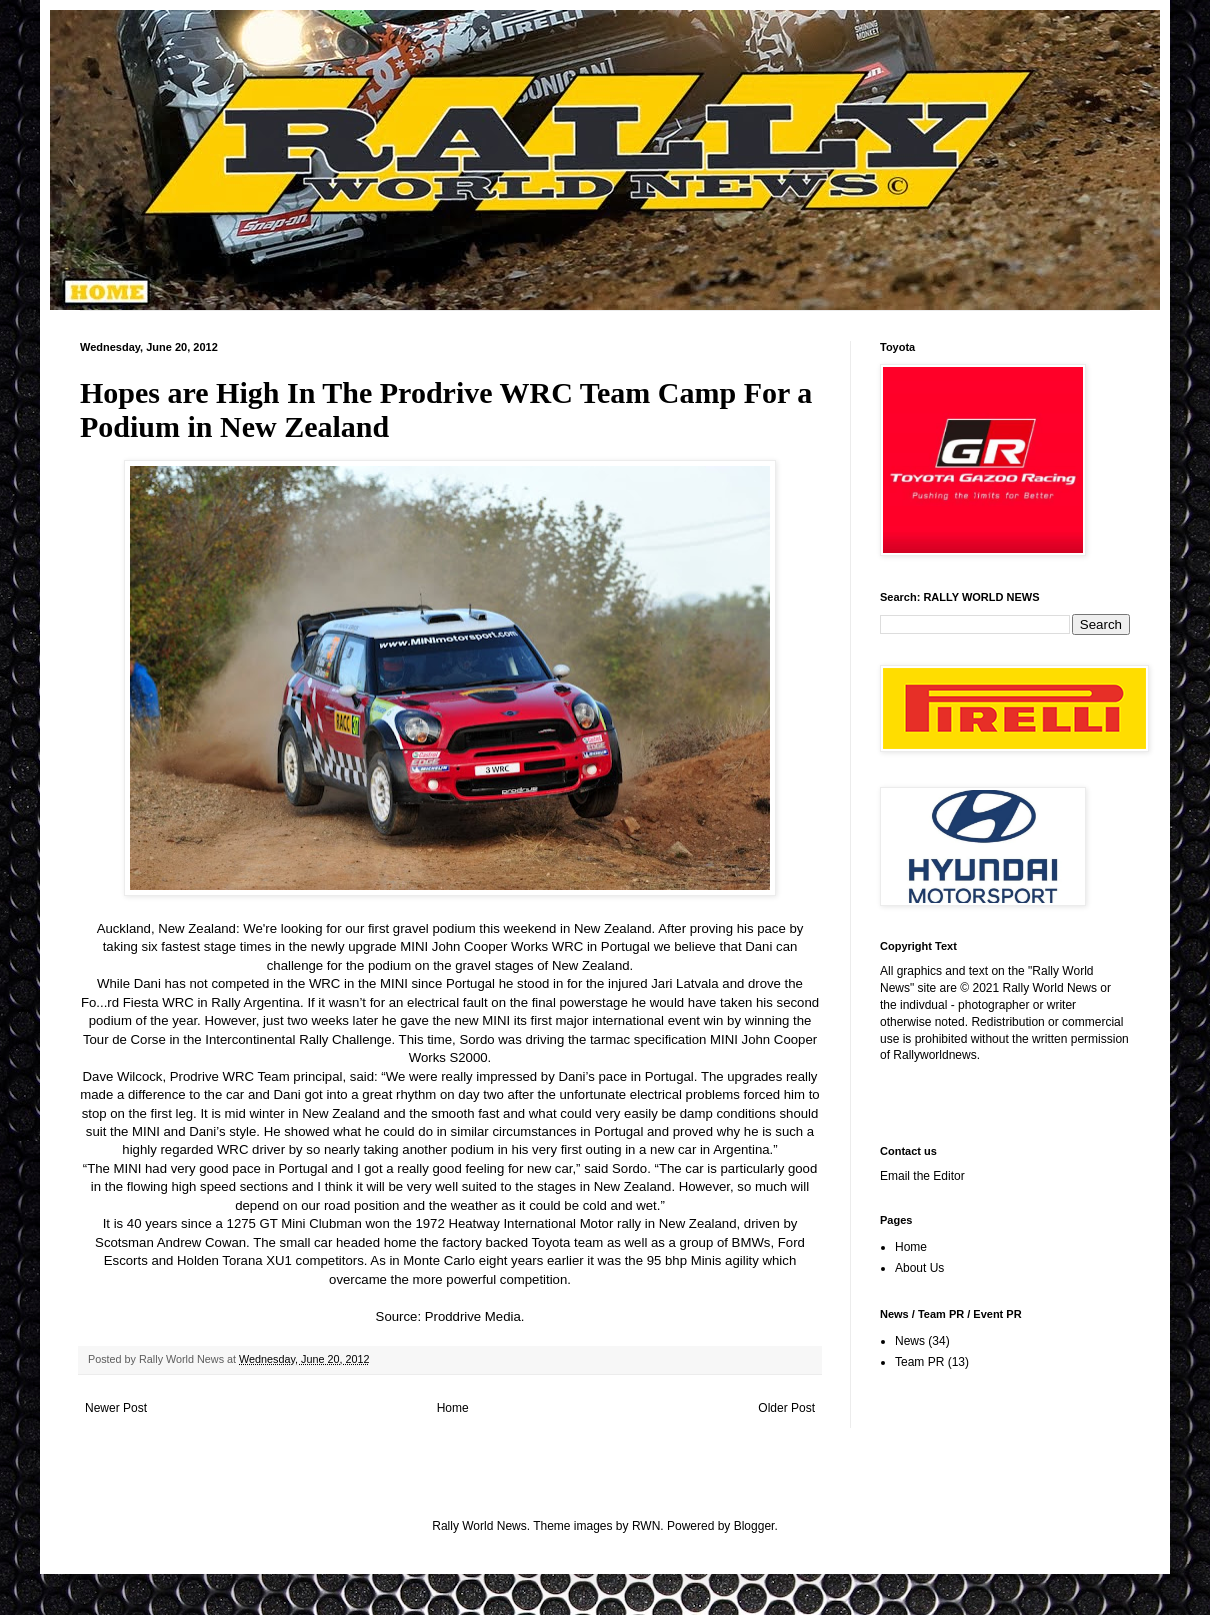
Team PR (919, 1362)
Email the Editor (922, 1176)
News (910, 1341)
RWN (646, 1526)
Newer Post (116, 1408)
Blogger (754, 1526)
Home (453, 1408)
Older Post (786, 1408)
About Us (919, 1268)
